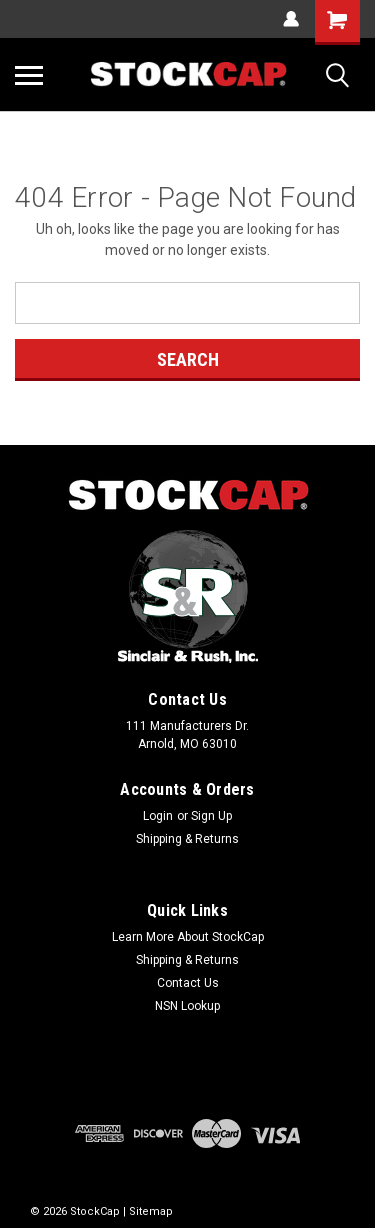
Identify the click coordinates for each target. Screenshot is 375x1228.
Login (158, 816)
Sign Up (211, 816)
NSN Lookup (187, 1006)
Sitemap (151, 1211)
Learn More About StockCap (188, 937)
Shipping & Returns (187, 839)
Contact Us (188, 983)
